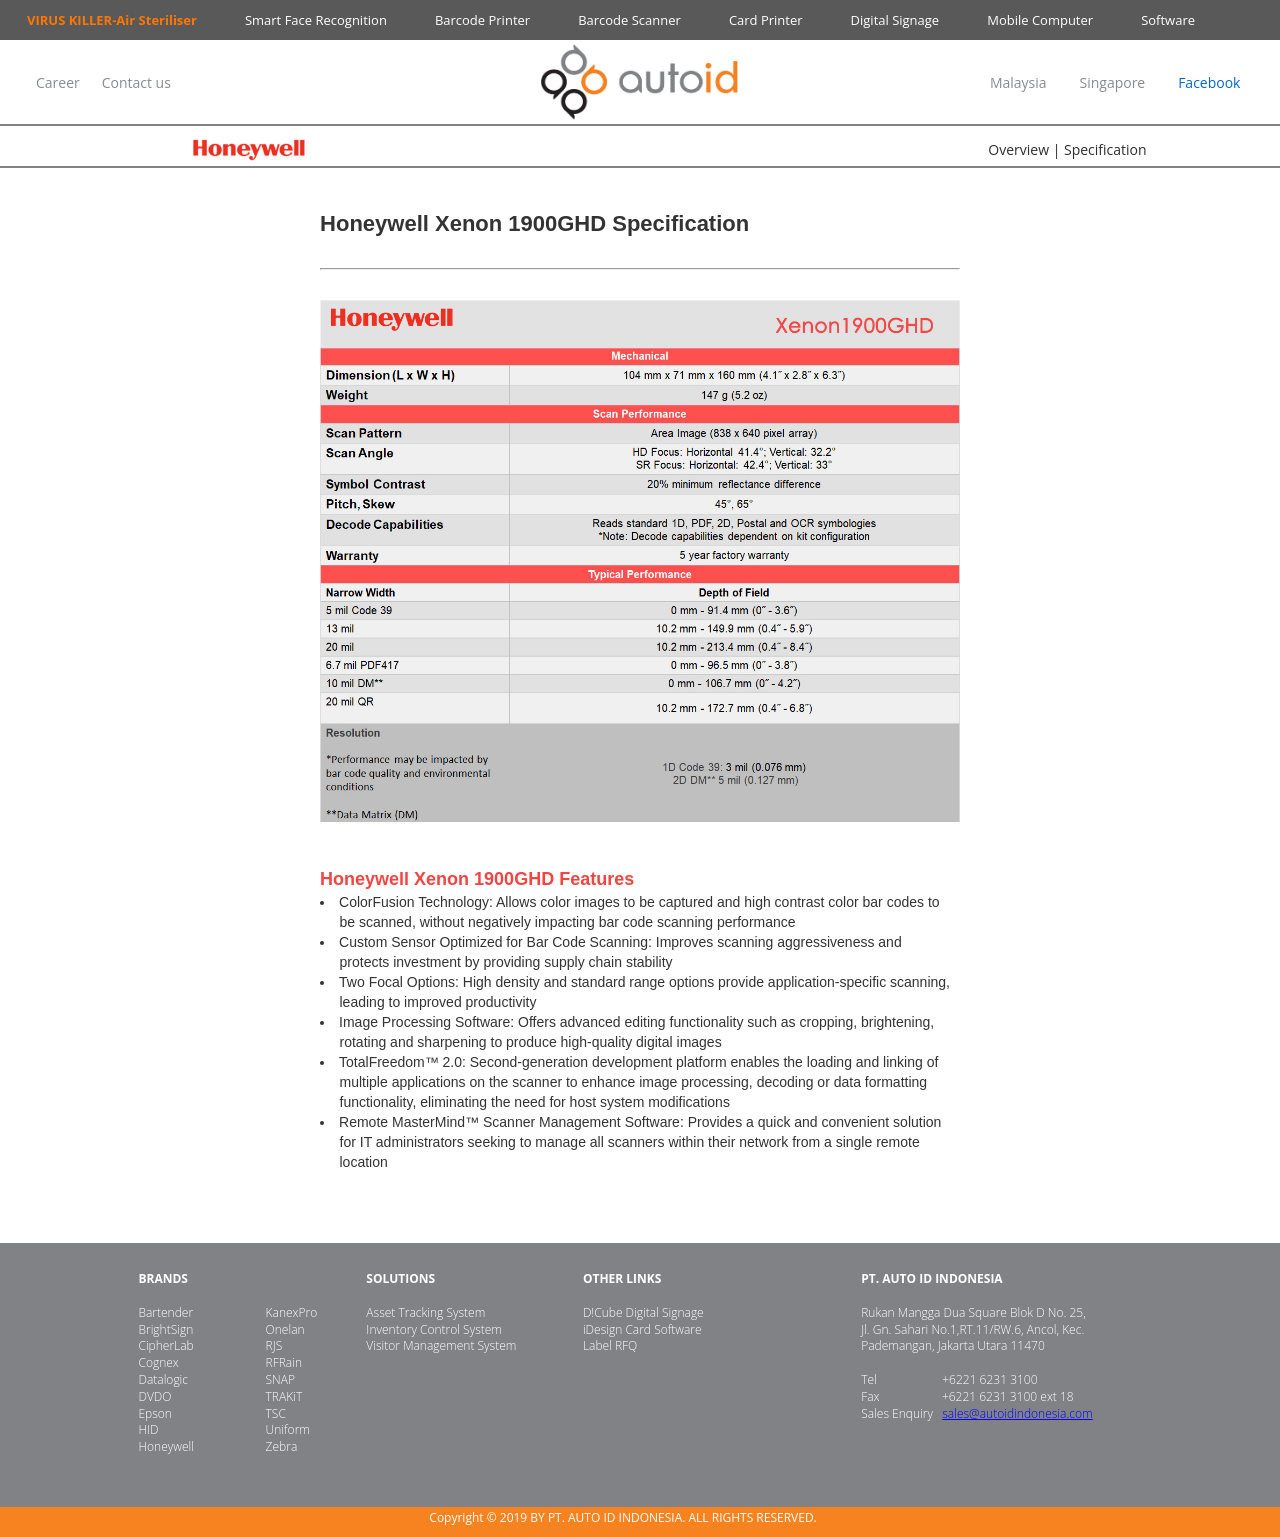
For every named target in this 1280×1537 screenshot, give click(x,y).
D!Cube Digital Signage (643, 1312)
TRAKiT (284, 1396)
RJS (274, 1345)
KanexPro (292, 1312)
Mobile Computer (1040, 20)
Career (59, 82)
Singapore (1112, 82)
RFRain (284, 1362)
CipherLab (165, 1345)
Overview (1018, 149)
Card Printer (766, 20)
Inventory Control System (434, 1329)
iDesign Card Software (642, 1329)
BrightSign (165, 1329)
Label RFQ (610, 1345)
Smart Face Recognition (316, 20)
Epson (154, 1413)
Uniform (288, 1429)
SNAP (280, 1379)
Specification (1105, 149)
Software (1168, 20)
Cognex (158, 1362)
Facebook (1209, 82)
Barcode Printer (482, 20)
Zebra (282, 1446)
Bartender (165, 1312)
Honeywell (166, 1446)
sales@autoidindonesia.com (1017, 1413)
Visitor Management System (441, 1345)
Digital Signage (895, 20)
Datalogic (163, 1379)
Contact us (136, 82)
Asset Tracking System (425, 1312)
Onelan (285, 1329)
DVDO (154, 1396)
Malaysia (1018, 82)
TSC (276, 1413)
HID (148, 1429)
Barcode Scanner (629, 20)
